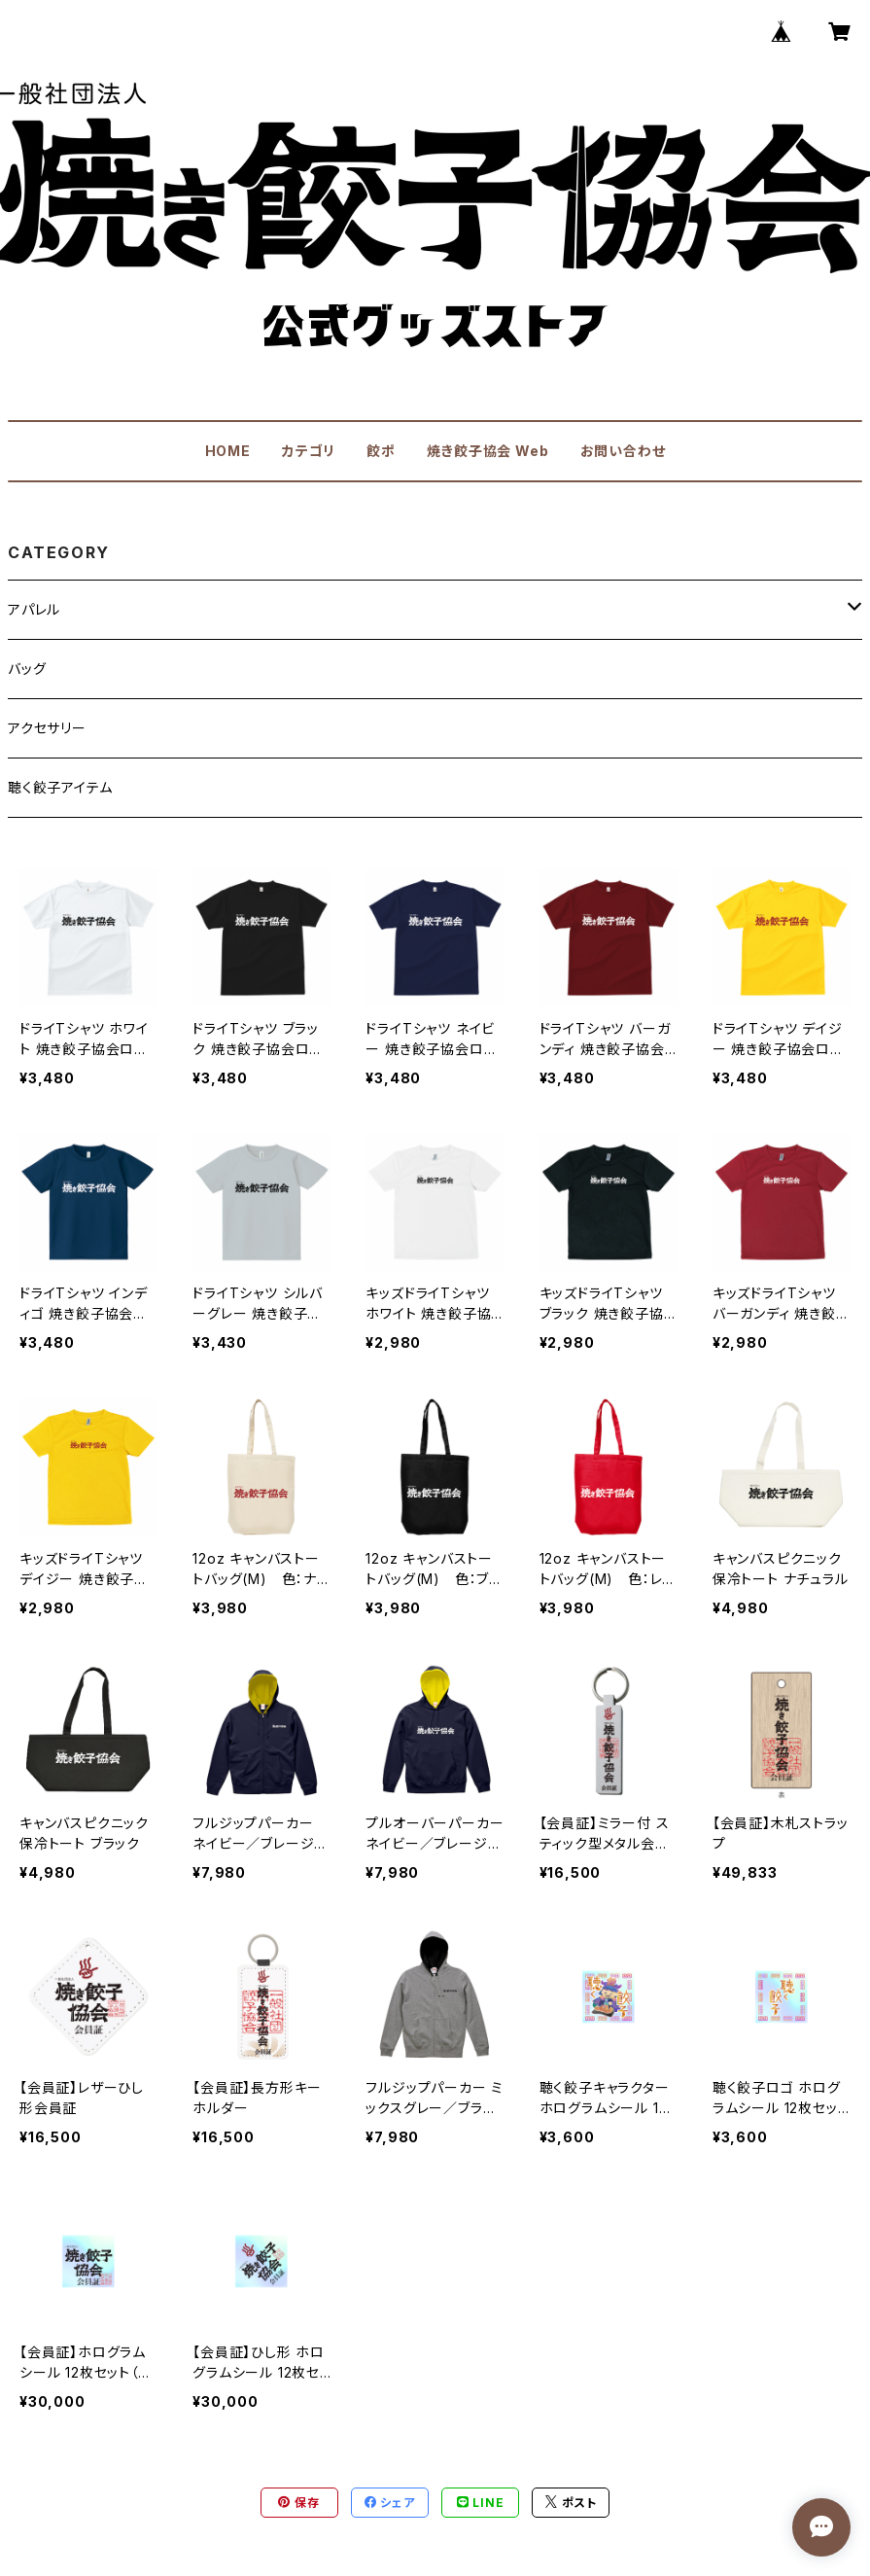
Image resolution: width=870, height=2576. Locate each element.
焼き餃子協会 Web (487, 450)
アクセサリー (47, 728)
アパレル (34, 609)
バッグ (27, 668)
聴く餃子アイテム (60, 787)
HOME (228, 450)
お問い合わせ (623, 450)
